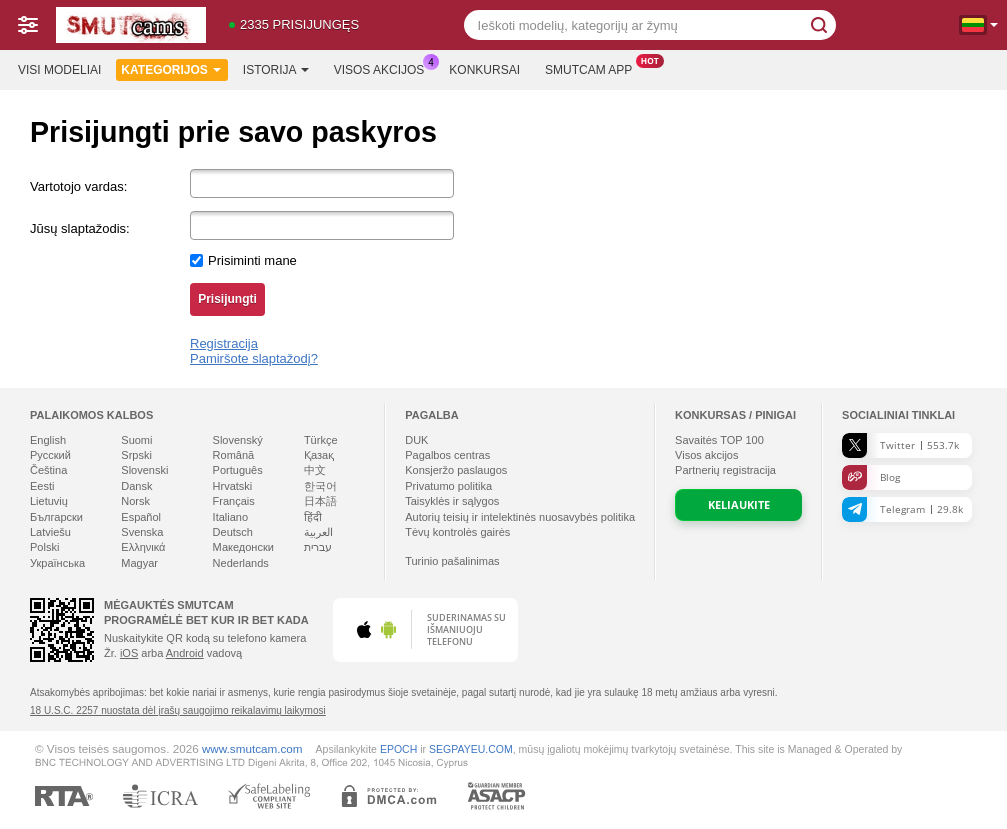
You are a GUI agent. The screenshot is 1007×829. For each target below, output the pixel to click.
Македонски (243, 547)
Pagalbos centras (447, 455)
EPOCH (398, 749)
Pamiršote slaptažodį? (254, 358)
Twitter (900, 445)
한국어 (320, 486)
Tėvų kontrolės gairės (457, 532)
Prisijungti (227, 299)
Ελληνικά (143, 547)
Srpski (136, 455)
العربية (318, 532)
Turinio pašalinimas (452, 561)
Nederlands (241, 563)
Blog (871, 477)
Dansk (136, 486)
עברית (318, 547)
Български (56, 517)
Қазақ (319, 455)
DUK (416, 440)
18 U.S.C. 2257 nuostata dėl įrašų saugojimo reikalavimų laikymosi (178, 710)
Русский (50, 455)
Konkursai (484, 70)
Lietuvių (49, 501)
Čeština (48, 470)
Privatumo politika (448, 486)
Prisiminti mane (252, 260)
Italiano (230, 517)
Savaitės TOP (719, 440)
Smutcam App (593, 68)
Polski (44, 547)
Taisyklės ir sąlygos (452, 501)
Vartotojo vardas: (78, 186)
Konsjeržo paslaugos (456, 470)
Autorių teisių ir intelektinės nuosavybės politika (520, 517)
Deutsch (233, 532)
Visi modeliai (59, 70)
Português (238, 470)
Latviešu (50, 532)
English (48, 440)
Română (234, 455)
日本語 (320, 501)
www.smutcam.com (252, 748)
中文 (315, 470)
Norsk (135, 501)
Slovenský (238, 440)
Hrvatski (233, 486)
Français (234, 501)
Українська (57, 563)
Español (141, 517)
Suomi (136, 440)
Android (185, 653)
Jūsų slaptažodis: (80, 228)
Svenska (142, 532)
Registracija (224, 343)
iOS (129, 653)
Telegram (902, 509)
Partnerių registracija (725, 470)
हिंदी (313, 517)
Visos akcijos (384, 68)
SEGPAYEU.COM (471, 749)
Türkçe (321, 440)
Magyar (139, 563)
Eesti (42, 486)
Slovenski (144, 470)
